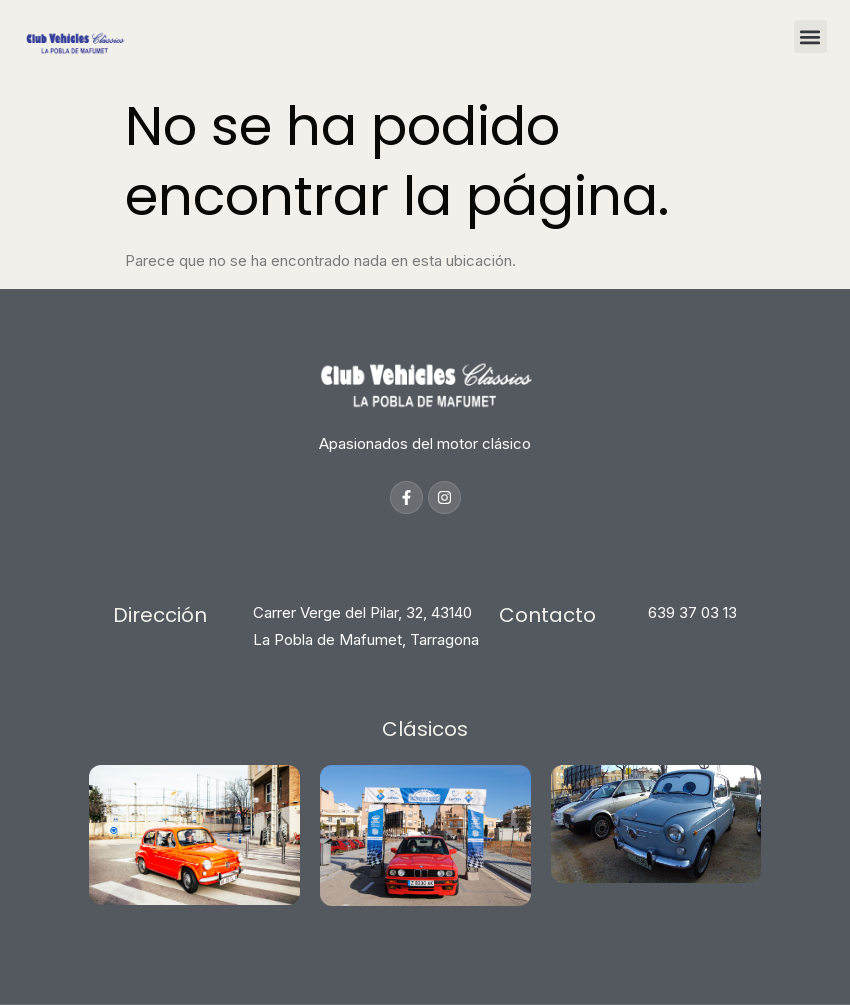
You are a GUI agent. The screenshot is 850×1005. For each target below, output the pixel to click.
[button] (810, 36)
